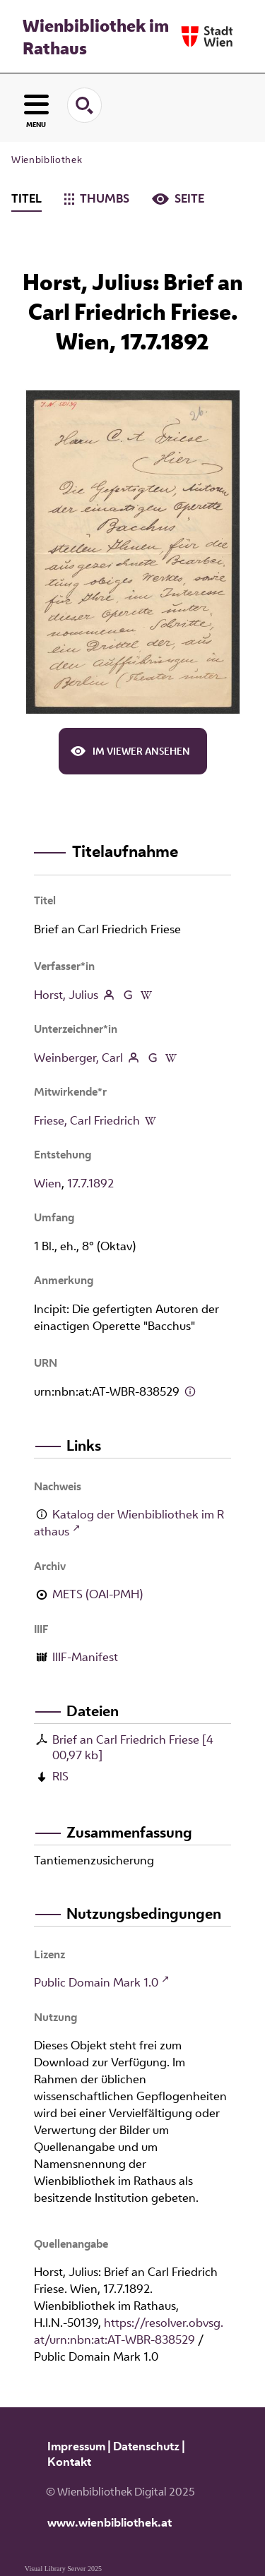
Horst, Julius (66, 994)
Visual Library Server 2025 (63, 2568)
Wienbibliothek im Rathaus (96, 36)
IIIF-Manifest (85, 1657)
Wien (47, 1183)
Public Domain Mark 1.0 (96, 1982)
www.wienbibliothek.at (109, 2522)
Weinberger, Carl (78, 1057)
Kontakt (69, 2461)
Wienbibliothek (46, 159)
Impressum (76, 2446)
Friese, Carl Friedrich (87, 1120)
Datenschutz (146, 2446)
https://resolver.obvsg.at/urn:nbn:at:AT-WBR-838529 (128, 2331)
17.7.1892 (90, 1183)
